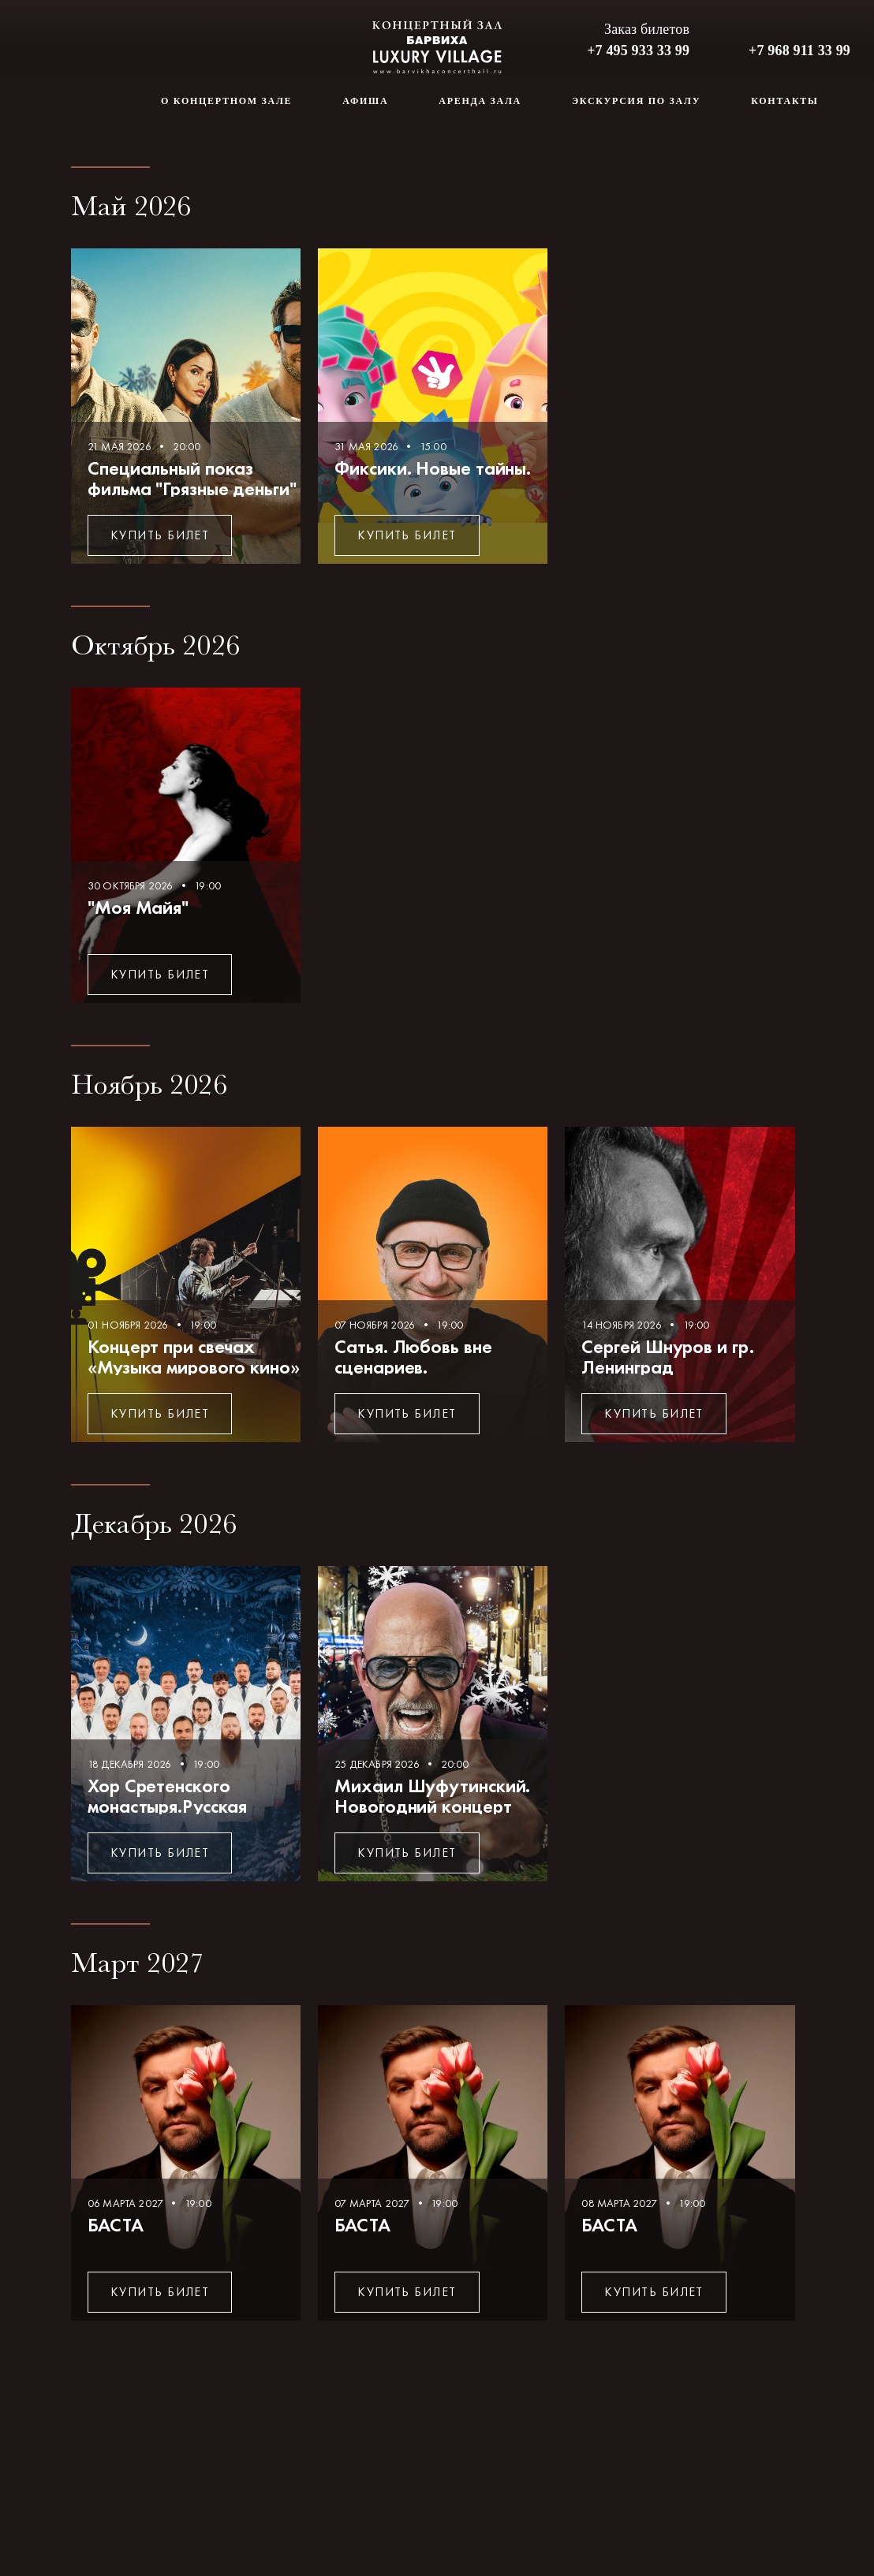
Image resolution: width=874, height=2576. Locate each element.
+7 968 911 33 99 (799, 50)
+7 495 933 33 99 (638, 50)
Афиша (365, 100)
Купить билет (159, 535)
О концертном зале (226, 100)
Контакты (784, 100)
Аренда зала (480, 100)
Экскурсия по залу (636, 100)
